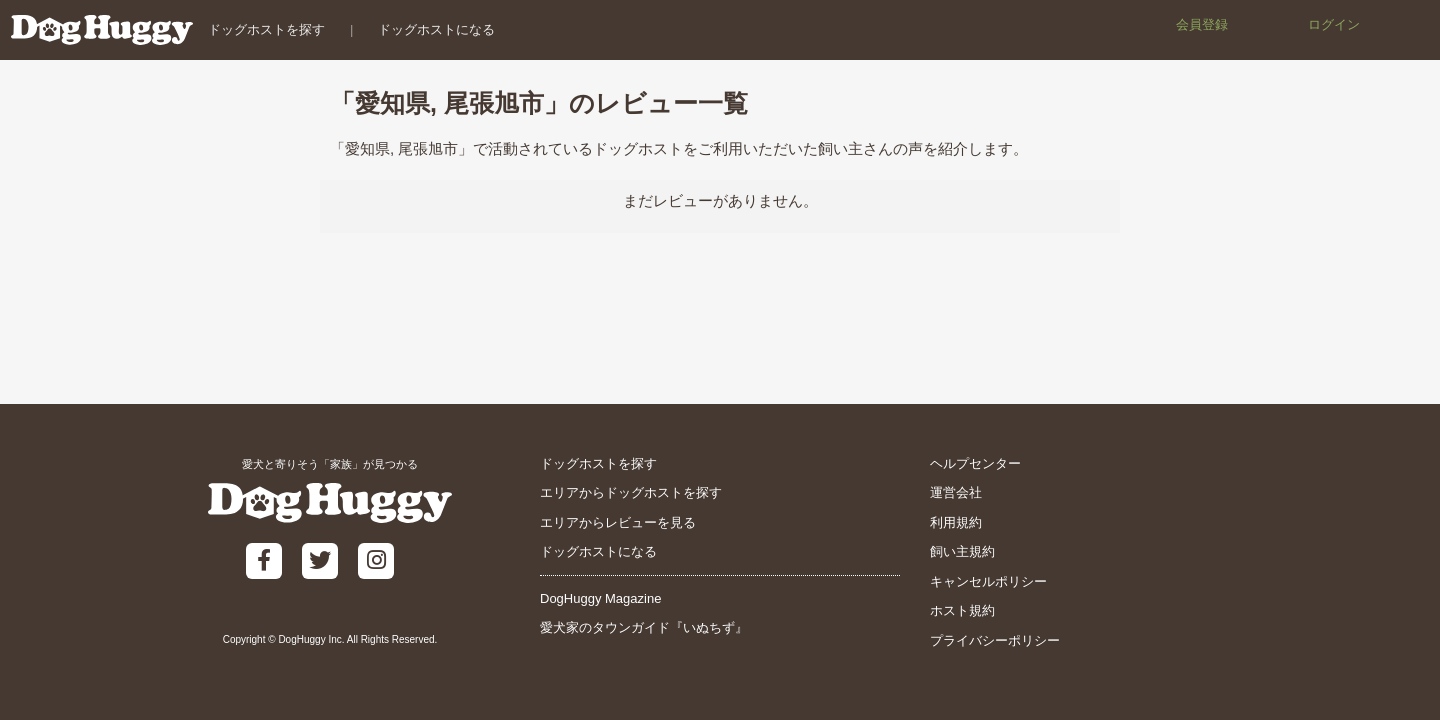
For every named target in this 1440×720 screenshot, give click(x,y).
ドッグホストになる (436, 29)
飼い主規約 (962, 551)
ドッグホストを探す (265, 29)
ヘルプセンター (975, 463)
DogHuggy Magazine (600, 598)
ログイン (1334, 24)
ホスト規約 (962, 610)
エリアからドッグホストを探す (631, 492)
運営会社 (956, 492)
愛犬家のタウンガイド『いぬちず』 (644, 627)
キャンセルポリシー (988, 581)
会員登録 (1202, 24)
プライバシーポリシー (995, 640)
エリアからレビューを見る (618, 522)
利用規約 (956, 522)
